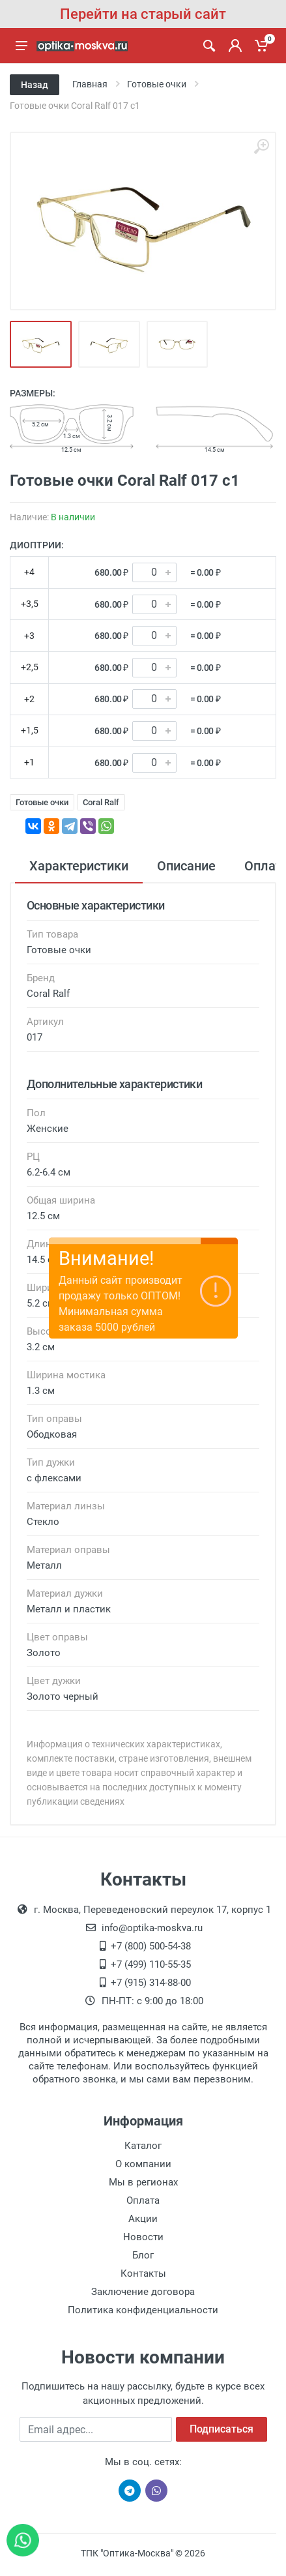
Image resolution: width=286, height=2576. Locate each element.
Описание (186, 866)
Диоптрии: (37, 545)
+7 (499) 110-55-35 (151, 1964)
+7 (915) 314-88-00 (151, 1983)
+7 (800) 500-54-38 (151, 1946)
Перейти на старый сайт (143, 14)
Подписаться (221, 2429)
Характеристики (78, 866)
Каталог (143, 2146)
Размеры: (32, 393)
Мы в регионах (143, 2182)
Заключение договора (143, 2292)
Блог (143, 2255)
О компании (143, 2164)
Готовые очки (42, 802)
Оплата (143, 2200)
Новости (143, 2237)
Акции (143, 2219)
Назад (34, 85)
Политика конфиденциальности (143, 2310)
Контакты (143, 2273)
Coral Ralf (101, 802)
